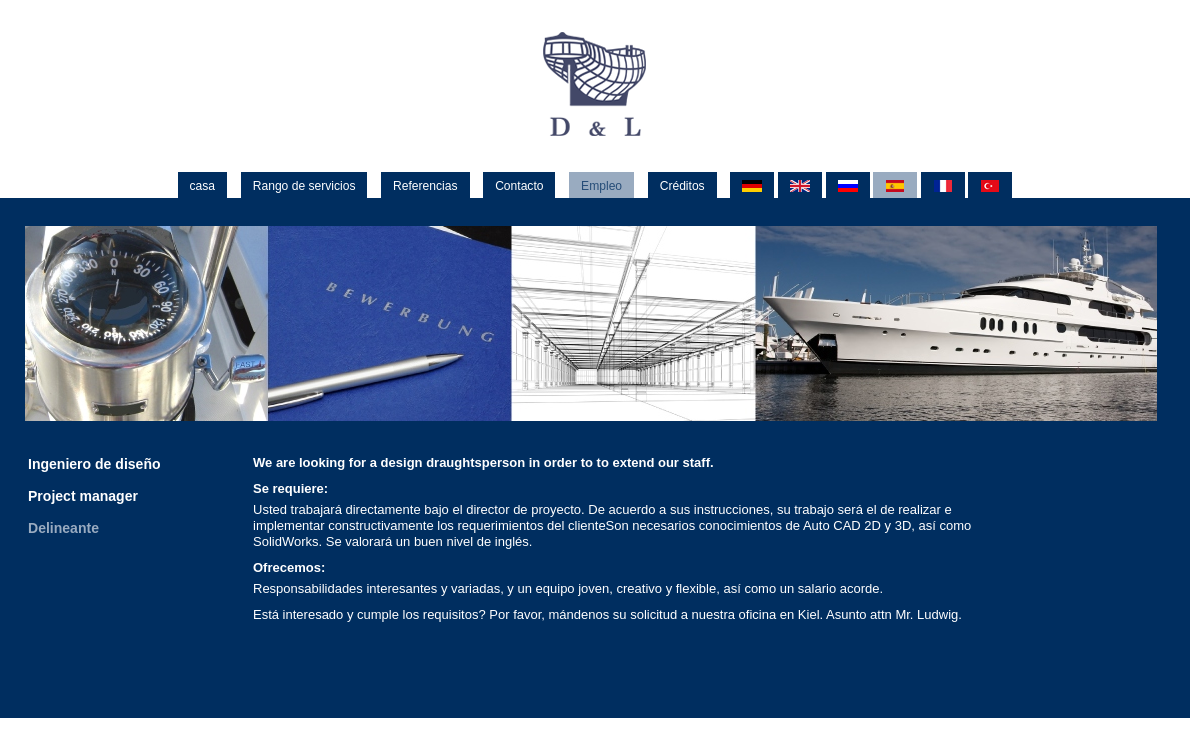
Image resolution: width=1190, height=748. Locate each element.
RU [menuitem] (848, 186)
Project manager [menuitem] (83, 496)
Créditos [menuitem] (682, 186)
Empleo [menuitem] (601, 186)
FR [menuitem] (943, 186)
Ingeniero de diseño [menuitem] (94, 464)
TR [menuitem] (990, 186)
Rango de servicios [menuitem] (304, 186)
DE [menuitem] (752, 186)
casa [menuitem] (203, 186)
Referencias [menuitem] (425, 186)
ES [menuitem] (895, 186)
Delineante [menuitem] (63, 528)
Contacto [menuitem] (519, 186)
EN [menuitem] (800, 186)
